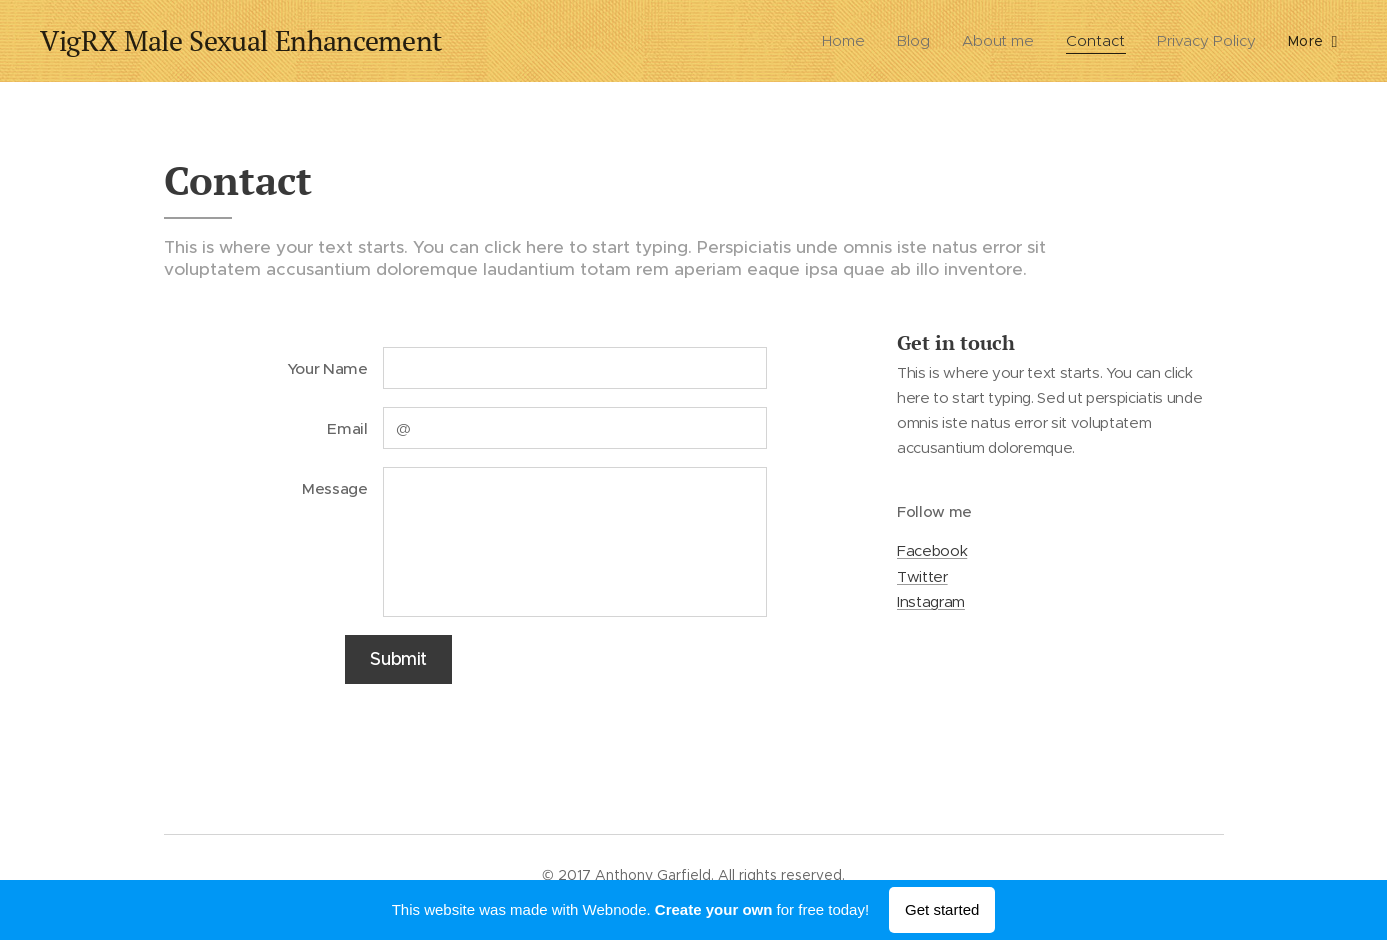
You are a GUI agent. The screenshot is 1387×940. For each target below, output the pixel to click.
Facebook (932, 551)
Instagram (931, 601)
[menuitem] (849, 41)
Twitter (922, 576)
